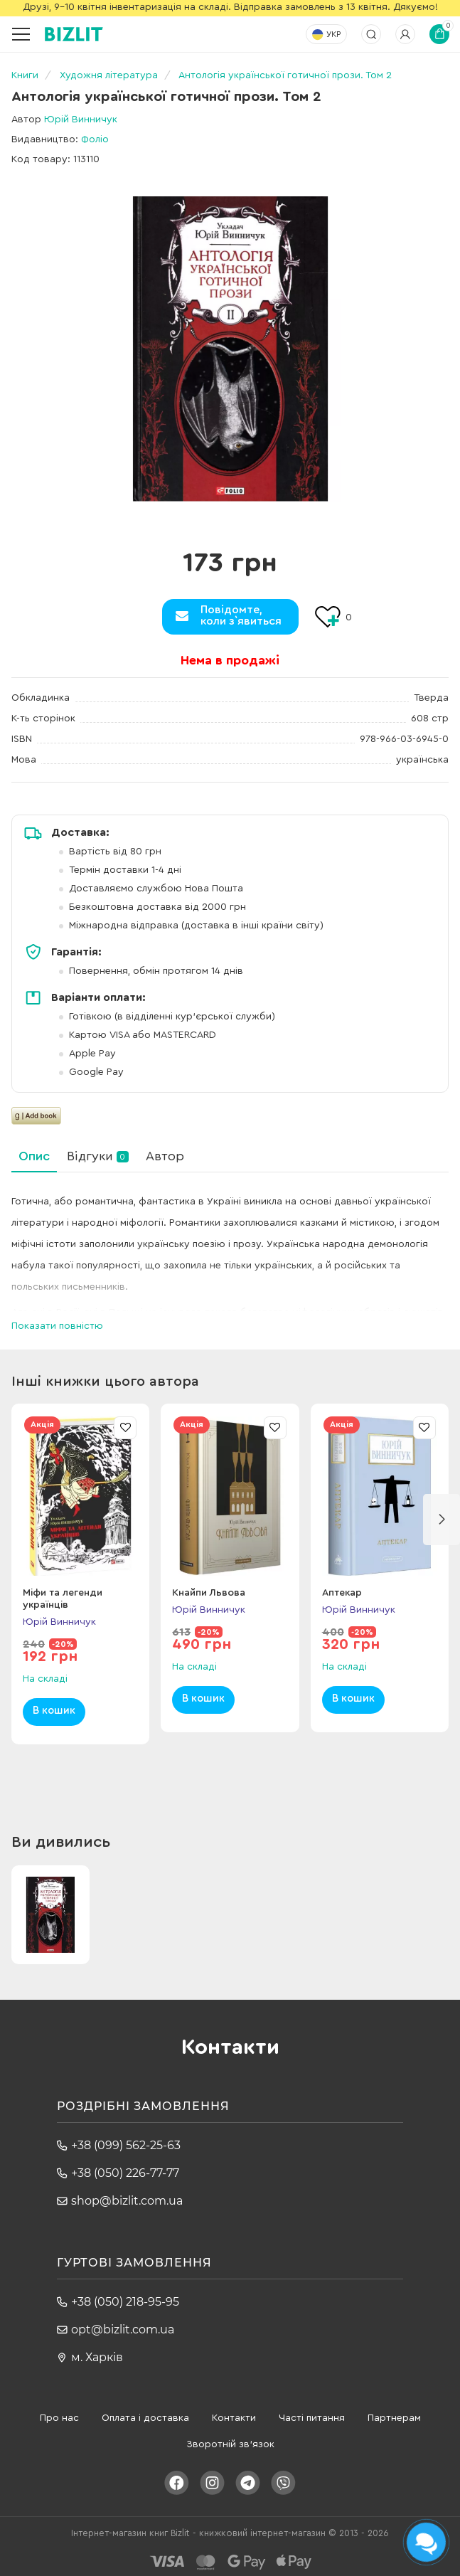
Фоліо (95, 139)
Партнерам (394, 2418)
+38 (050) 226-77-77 (125, 2173)
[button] (441, 1519)
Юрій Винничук (80, 119)
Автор (165, 1156)
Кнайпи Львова (208, 1593)
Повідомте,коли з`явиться (241, 615)
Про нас (59, 2418)
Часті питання (312, 2418)
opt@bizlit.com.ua (122, 2329)
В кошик (54, 1710)
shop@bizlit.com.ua (127, 2200)
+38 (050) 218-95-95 (125, 2302)
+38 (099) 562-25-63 (126, 2145)
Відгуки (98, 1156)
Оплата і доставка (145, 2418)
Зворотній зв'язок (230, 2444)
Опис (34, 1156)
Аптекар (342, 1593)
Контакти (234, 2418)
